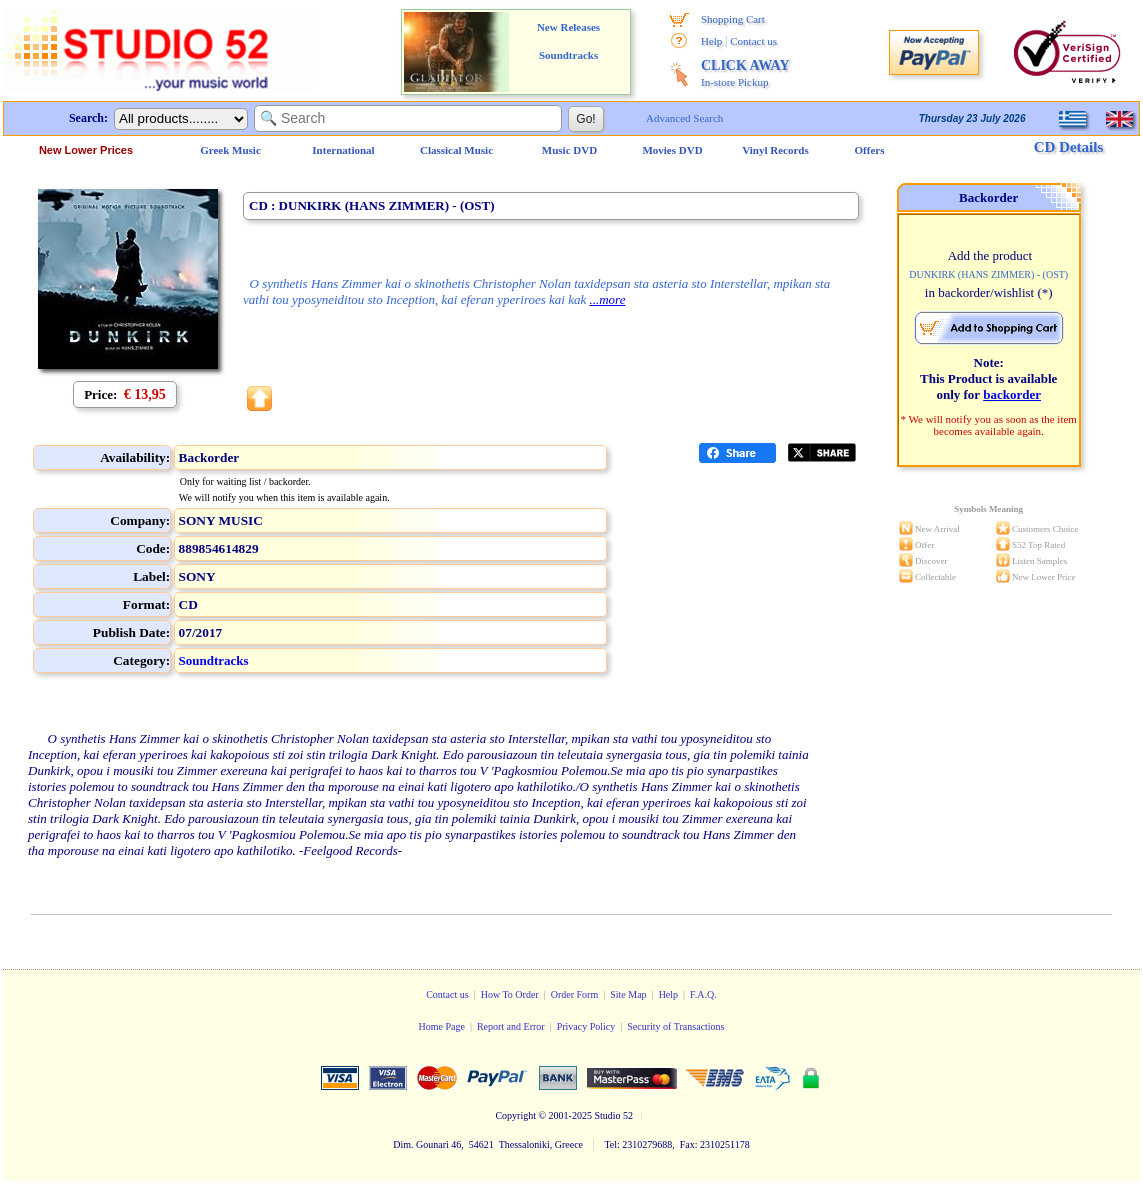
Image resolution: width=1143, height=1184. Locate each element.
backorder (1012, 394)
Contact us (753, 41)
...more (607, 299)
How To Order (510, 994)
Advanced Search (684, 118)
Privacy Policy (586, 1026)
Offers (870, 150)
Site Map (628, 994)
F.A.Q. (703, 994)
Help (711, 41)
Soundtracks (214, 660)
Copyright (515, 1115)
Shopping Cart (733, 19)
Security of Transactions (675, 1026)
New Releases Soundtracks (568, 41)
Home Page (441, 1026)
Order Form (575, 994)
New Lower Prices (86, 150)
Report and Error (511, 1026)
